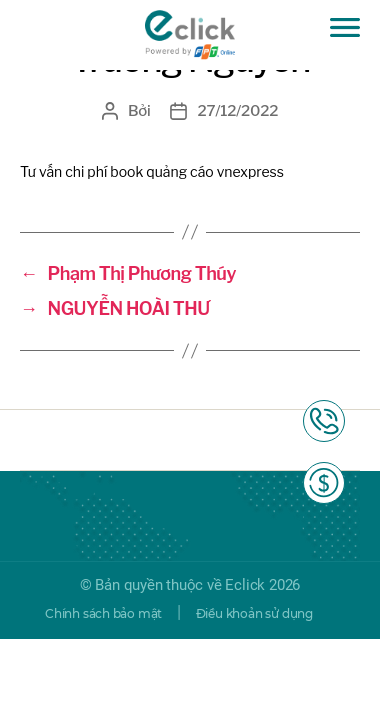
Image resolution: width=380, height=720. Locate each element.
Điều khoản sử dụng (254, 613)
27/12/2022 (237, 111)
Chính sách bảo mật (103, 613)
